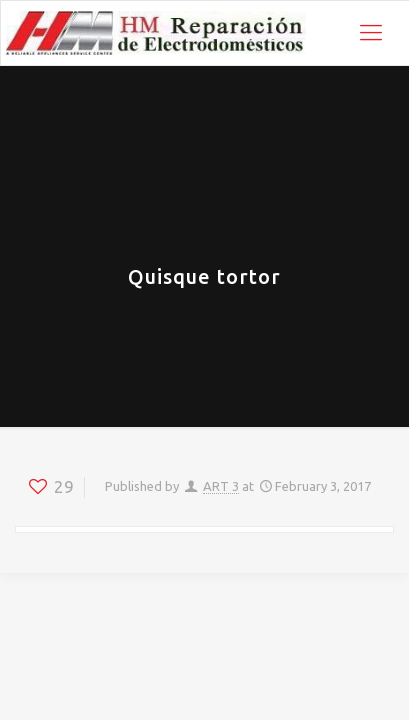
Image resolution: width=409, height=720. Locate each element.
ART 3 (221, 486)
